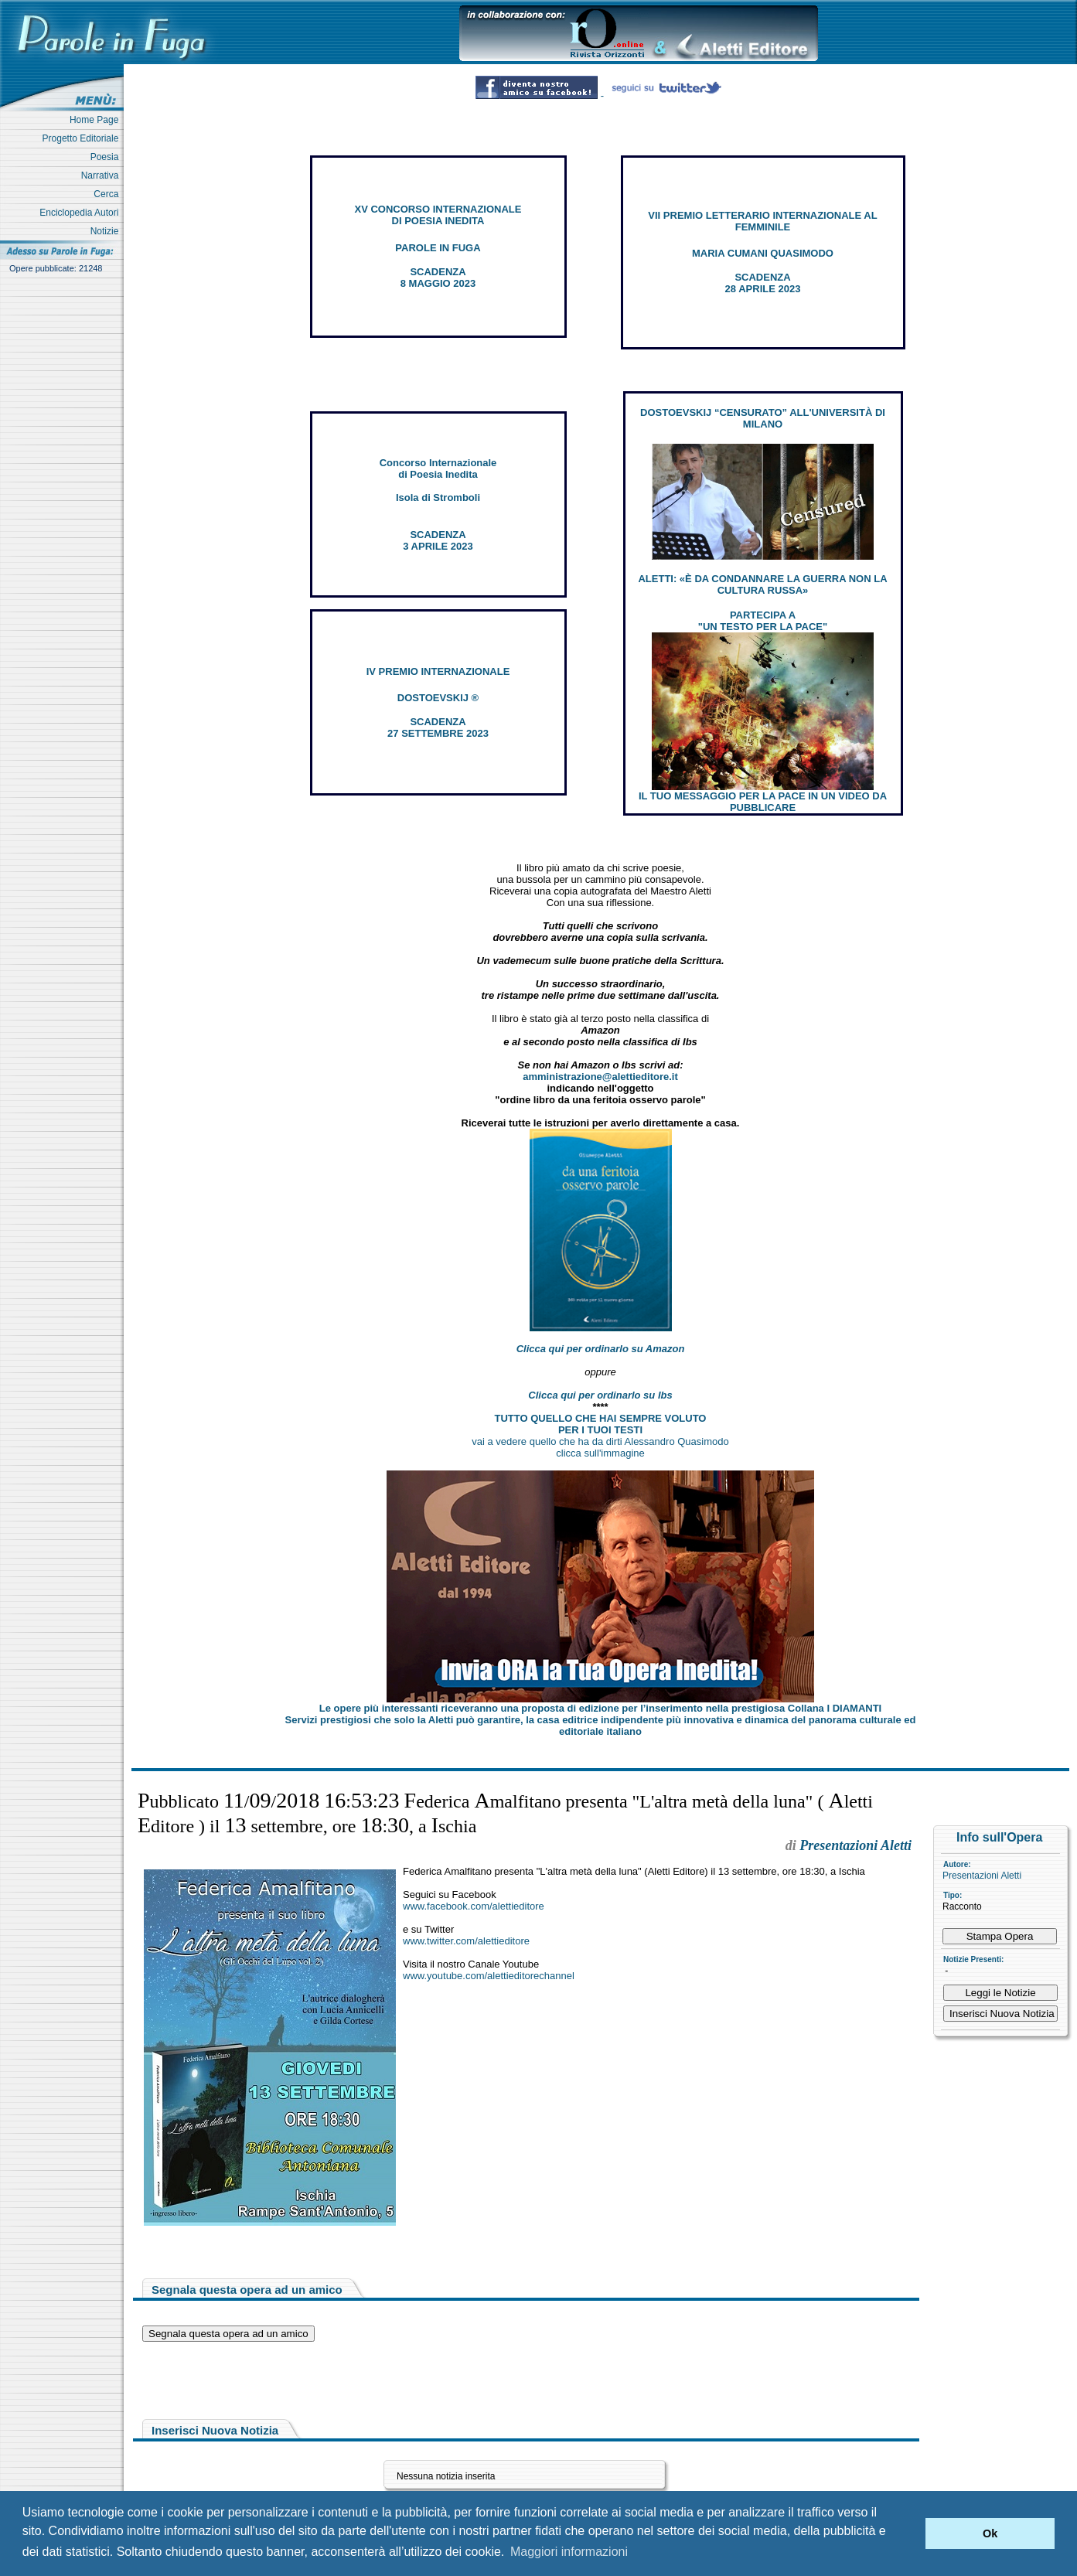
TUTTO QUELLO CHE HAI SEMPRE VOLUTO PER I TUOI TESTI (601, 1424)
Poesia (107, 157)
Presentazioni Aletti (981, 1875)
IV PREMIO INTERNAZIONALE (438, 671)
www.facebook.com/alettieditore (473, 1906)
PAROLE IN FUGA (437, 248)
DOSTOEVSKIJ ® (438, 698)
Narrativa (102, 175)
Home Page (97, 119)
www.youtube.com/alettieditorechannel (488, 1975)
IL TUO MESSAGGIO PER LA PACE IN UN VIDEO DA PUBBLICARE (763, 801)
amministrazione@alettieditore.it (600, 1076)
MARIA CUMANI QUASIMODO (762, 253)
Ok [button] (990, 2533)
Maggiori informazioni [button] (569, 2551)
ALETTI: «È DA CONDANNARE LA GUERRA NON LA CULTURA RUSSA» (762, 584)
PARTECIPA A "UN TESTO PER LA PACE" (762, 620)
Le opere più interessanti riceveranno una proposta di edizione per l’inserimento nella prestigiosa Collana (600, 1708)
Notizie (107, 231)
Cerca (109, 194)
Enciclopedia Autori (81, 212)
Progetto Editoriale (83, 138)
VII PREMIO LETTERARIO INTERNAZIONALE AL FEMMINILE (762, 221)
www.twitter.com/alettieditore (466, 1941)
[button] (909, 2533)
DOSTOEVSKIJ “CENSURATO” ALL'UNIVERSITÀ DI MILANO (762, 418)
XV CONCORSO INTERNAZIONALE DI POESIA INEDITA (438, 215)
